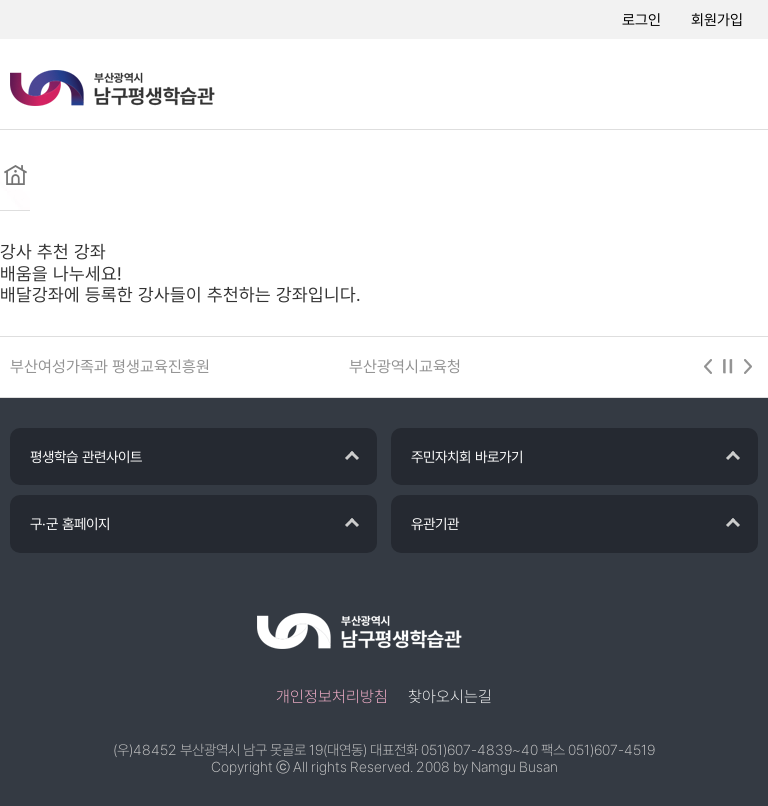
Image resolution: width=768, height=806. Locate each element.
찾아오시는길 (450, 696)
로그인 (641, 20)
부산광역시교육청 (405, 366)
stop (728, 367)
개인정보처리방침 (332, 696)
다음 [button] (748, 367)
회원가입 (717, 20)
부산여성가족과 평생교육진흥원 (110, 366)
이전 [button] (708, 367)
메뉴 (728, 85)
